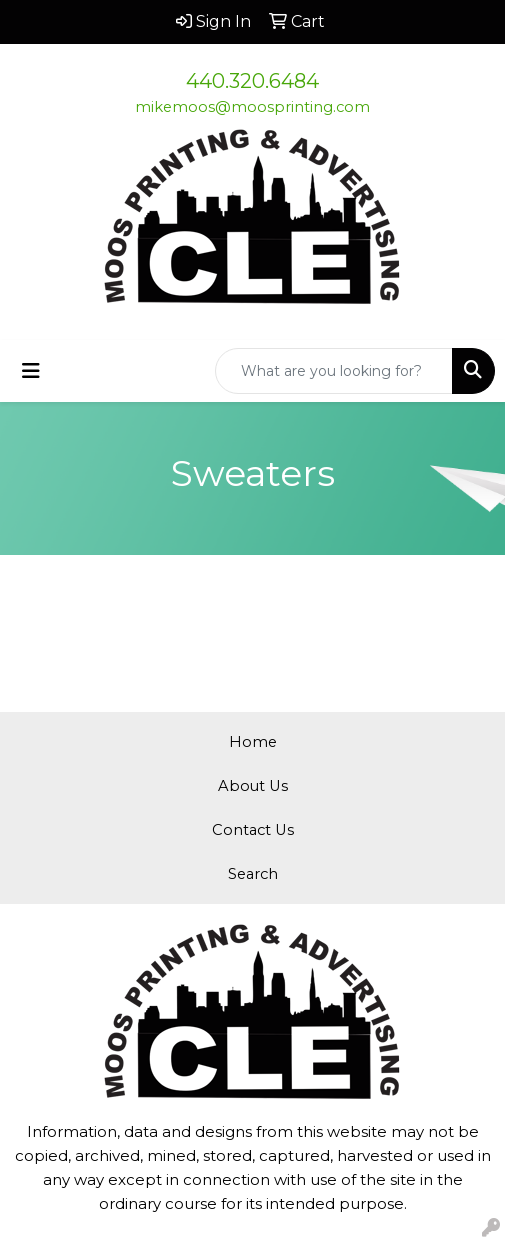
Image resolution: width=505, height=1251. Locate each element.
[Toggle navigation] (31, 371)
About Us (253, 786)
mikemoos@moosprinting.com (252, 107)
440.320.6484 (252, 81)
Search (253, 874)
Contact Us (253, 830)
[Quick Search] (334, 371)
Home (253, 742)
